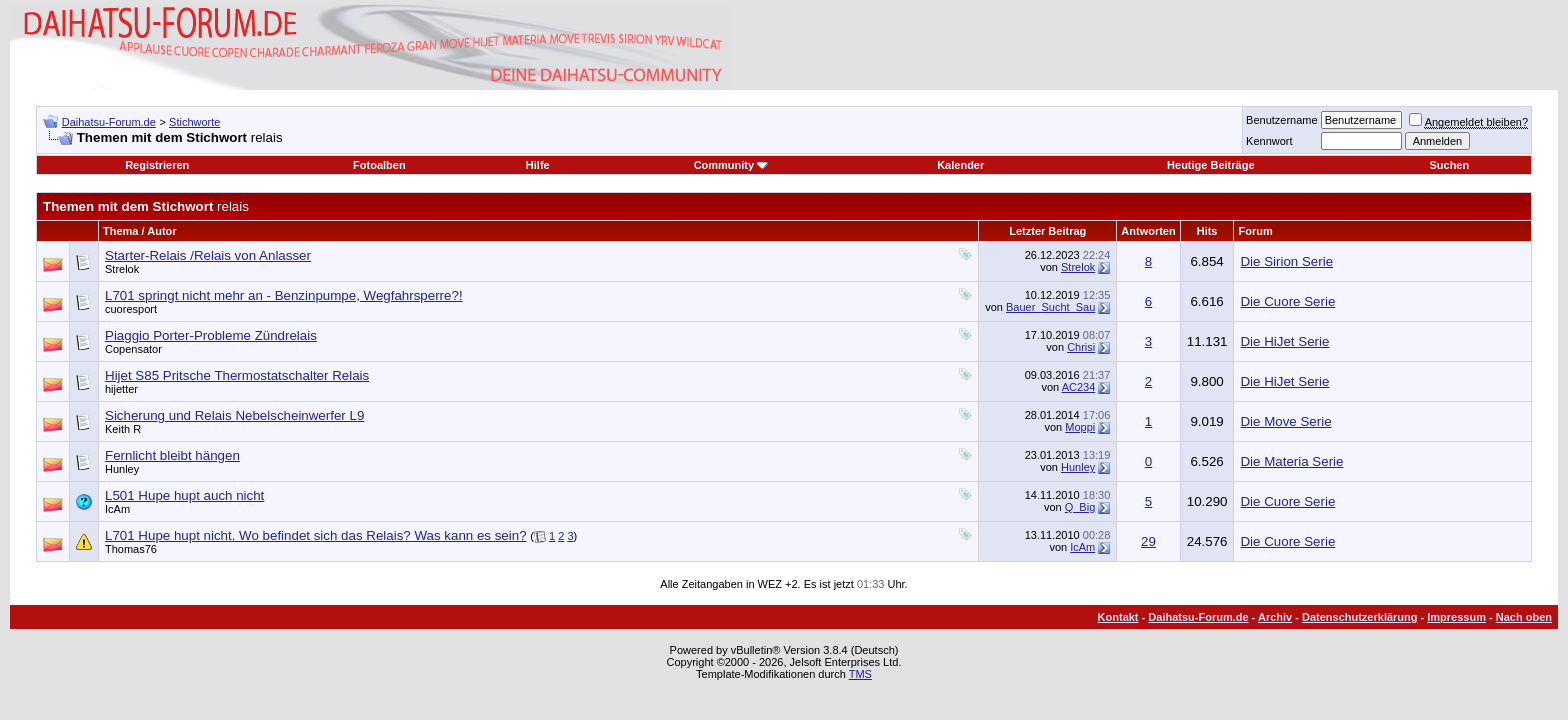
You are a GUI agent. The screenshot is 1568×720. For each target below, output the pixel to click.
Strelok (122, 269)
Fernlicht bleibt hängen (172, 455)
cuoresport (131, 309)
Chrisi (1081, 347)
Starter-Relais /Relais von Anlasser (208, 255)
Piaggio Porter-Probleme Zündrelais (211, 335)
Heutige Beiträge (1210, 165)
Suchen (1449, 165)
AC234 (1079, 387)
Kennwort (1269, 141)
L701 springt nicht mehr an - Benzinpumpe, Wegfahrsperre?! (284, 295)
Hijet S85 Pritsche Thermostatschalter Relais (237, 375)
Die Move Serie (1285, 421)
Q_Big (1080, 507)
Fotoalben (379, 165)
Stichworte (194, 122)
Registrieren (157, 165)
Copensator (133, 349)
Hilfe (538, 165)
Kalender (960, 165)
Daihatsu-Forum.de (109, 122)
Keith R (123, 429)
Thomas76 (131, 549)
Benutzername (1282, 120)
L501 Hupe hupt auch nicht (184, 495)
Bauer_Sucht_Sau (1050, 307)
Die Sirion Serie (1286, 261)
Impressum (1456, 617)
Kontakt (1118, 617)
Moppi (1080, 427)
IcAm (117, 509)
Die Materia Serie (1291, 461)
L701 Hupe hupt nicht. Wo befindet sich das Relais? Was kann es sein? (316, 535)
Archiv (1275, 617)
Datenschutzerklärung (1360, 617)
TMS (860, 674)
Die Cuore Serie (1287, 301)
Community (731, 165)
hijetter (121, 389)
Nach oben (1524, 617)
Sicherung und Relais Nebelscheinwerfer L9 (234, 415)
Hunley (122, 469)
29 (1148, 541)
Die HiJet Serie (1284, 341)
